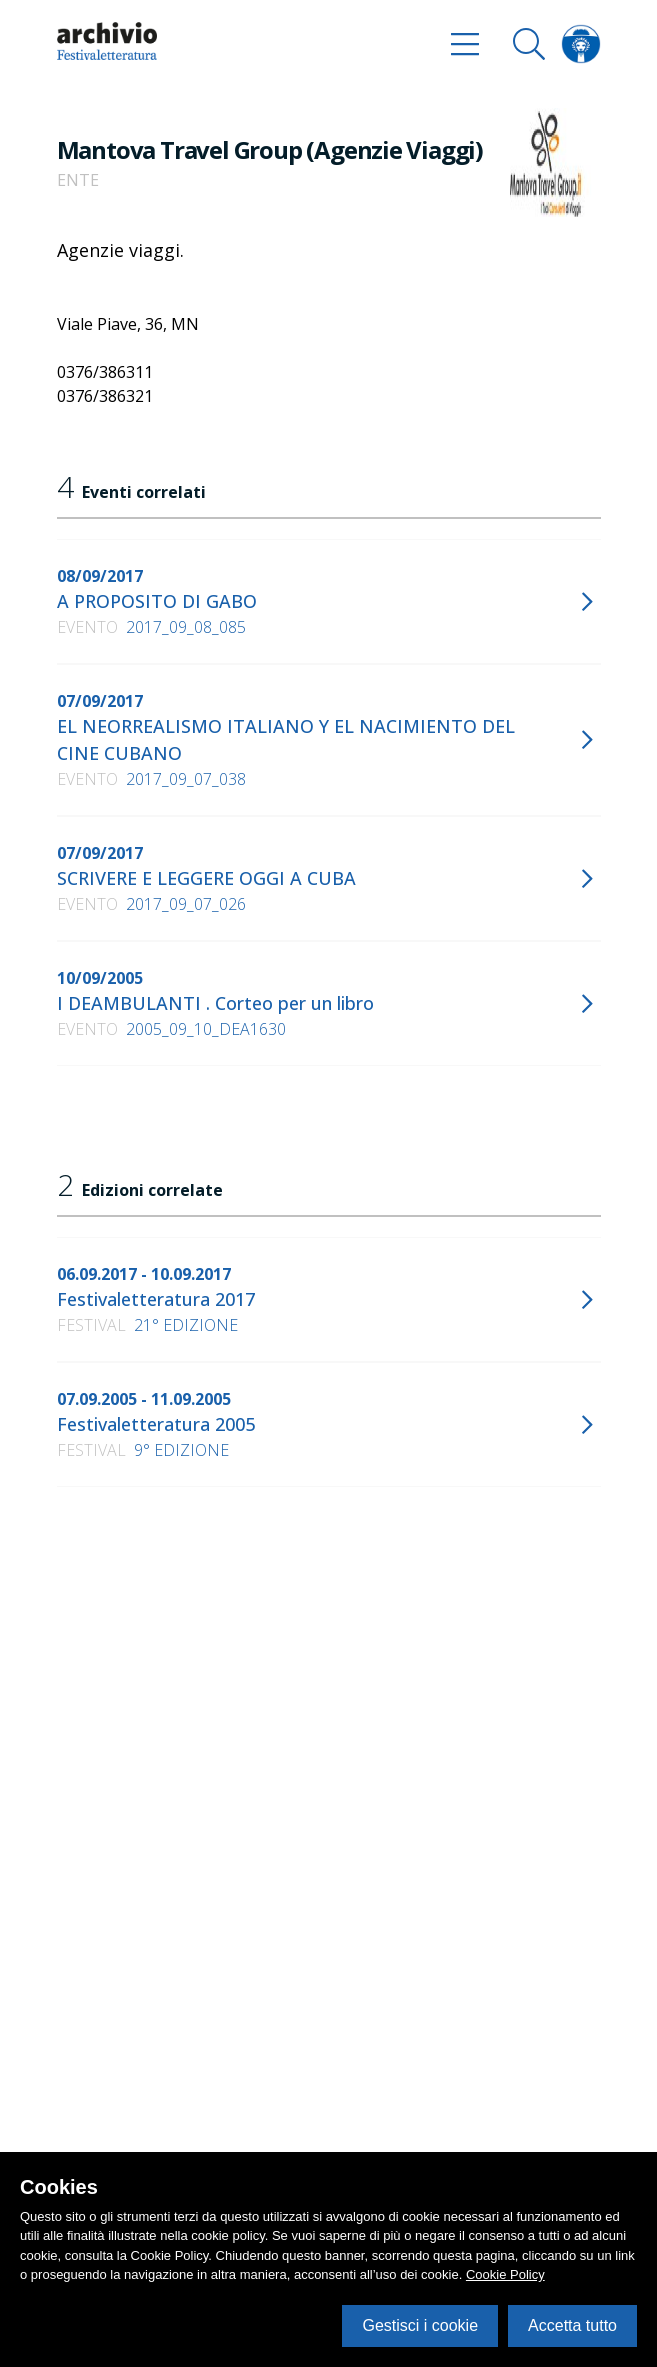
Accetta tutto (572, 2325)
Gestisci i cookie (420, 2325)
